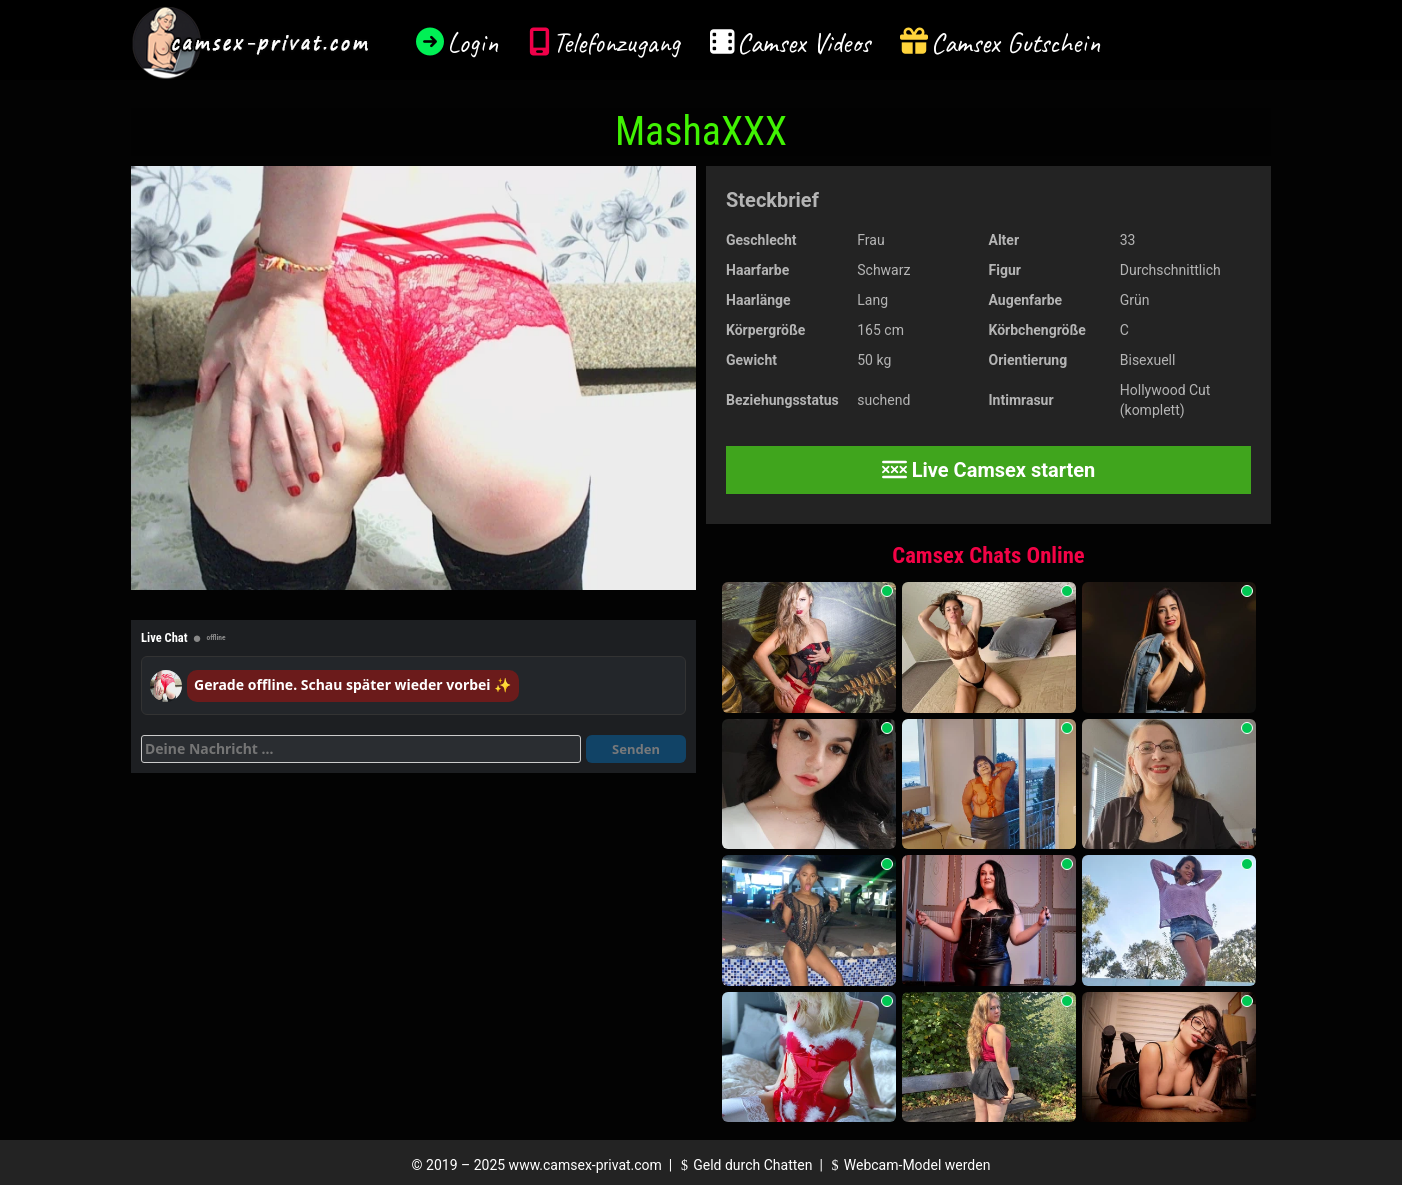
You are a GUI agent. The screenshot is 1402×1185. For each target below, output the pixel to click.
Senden (636, 749)
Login (473, 42)
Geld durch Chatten (744, 1165)
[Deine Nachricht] (361, 749)
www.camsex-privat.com (585, 1165)
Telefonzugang (616, 42)
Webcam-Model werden (908, 1165)
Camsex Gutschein (1016, 42)
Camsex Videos (803, 42)
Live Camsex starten (989, 470)
